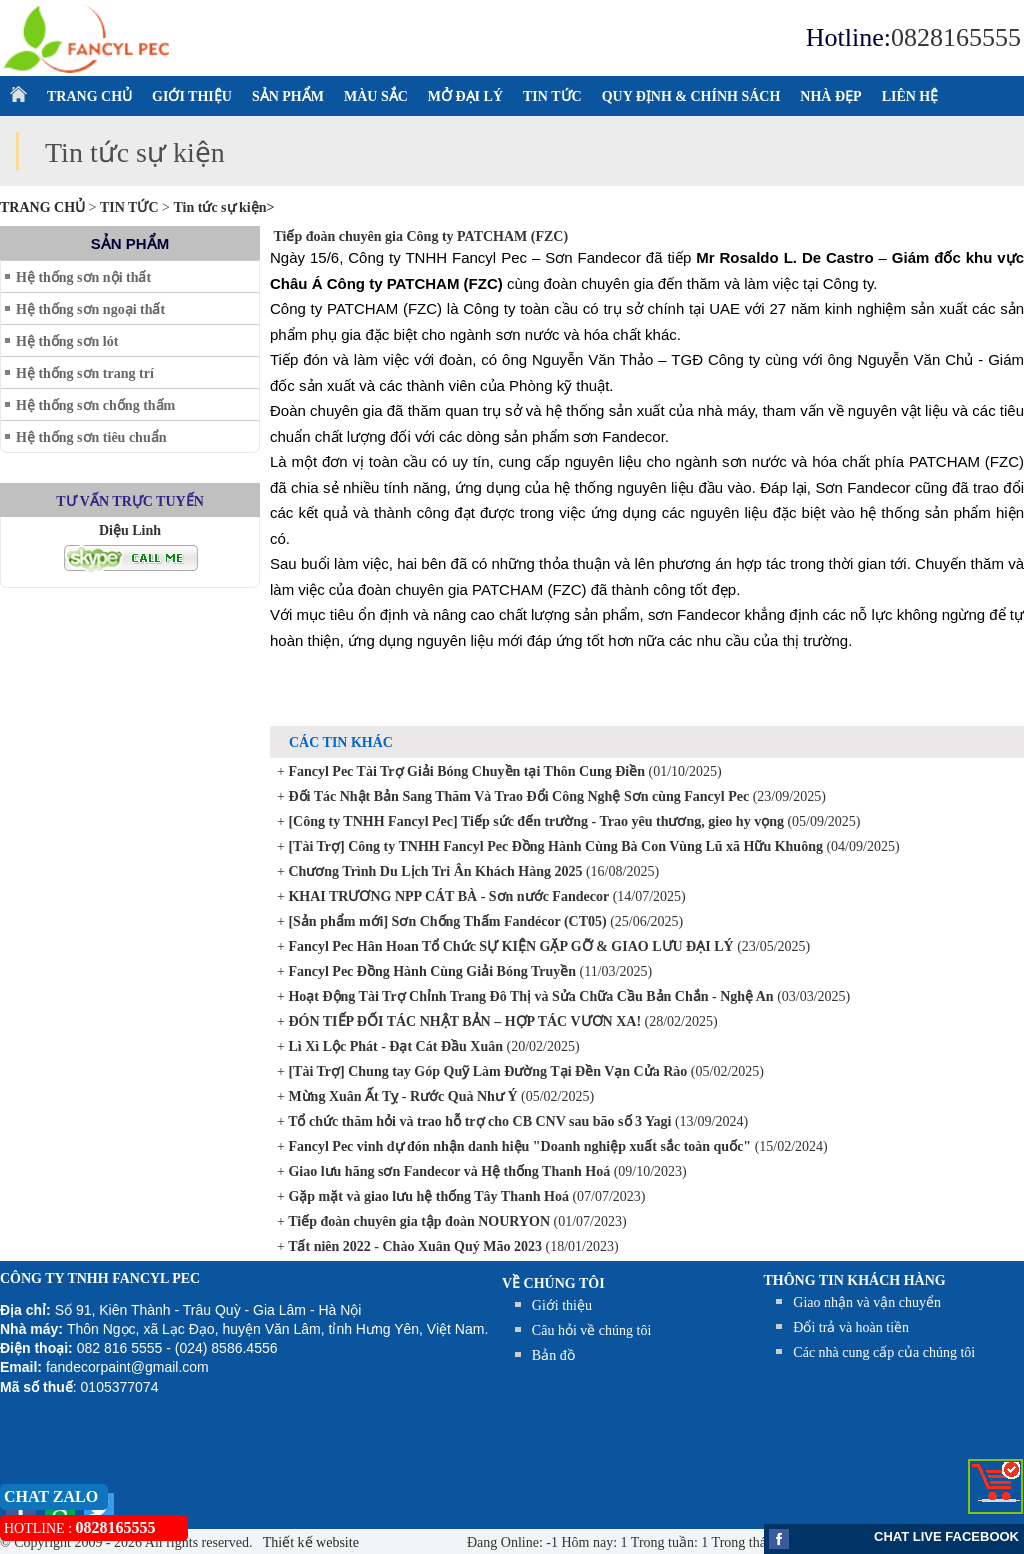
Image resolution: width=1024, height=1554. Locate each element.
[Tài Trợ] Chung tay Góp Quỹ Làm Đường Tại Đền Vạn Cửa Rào (486, 1071)
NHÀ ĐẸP (830, 96)
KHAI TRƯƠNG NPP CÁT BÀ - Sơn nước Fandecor (447, 896)
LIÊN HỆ (910, 96)
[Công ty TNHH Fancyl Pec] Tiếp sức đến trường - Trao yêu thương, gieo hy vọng (534, 821)
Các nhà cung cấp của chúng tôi (884, 1352)
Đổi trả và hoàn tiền (851, 1327)
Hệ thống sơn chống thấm (95, 405)
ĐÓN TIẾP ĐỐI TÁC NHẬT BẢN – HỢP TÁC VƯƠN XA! (463, 1021)
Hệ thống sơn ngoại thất (90, 309)
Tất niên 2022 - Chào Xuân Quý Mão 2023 (413, 1246)
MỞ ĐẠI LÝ (465, 96)
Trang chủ (44, 207)
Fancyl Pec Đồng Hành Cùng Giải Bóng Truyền (430, 971)
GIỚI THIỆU (192, 96)
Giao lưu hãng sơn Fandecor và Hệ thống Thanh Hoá (447, 1171)
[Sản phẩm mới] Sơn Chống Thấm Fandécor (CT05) (446, 921)
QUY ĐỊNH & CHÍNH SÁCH (691, 96)
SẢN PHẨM (288, 96)
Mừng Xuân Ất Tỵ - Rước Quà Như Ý (401, 1096)
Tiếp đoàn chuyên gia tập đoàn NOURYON (417, 1221)
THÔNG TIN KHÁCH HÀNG (855, 1280)
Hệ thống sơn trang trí (85, 373)
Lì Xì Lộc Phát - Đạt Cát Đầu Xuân (394, 1046)
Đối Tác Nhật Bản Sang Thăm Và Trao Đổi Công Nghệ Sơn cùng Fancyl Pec (517, 796)
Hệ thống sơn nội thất (83, 277)
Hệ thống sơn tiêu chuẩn (91, 437)
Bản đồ (553, 1355)
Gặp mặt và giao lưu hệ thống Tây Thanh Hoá (427, 1196)
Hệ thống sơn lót (67, 341)
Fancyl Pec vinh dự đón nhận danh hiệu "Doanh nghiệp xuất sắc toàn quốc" (518, 1146)
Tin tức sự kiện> (223, 207)
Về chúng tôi (553, 1283)
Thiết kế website (309, 1542)
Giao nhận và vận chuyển (867, 1302)
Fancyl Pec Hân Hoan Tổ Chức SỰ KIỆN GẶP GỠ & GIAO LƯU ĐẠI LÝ (509, 946)
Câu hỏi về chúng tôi (591, 1330)
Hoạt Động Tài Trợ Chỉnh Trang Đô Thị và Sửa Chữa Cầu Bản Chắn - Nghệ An (529, 996)
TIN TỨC (552, 96)
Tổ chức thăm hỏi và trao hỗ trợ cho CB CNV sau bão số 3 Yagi (478, 1121)
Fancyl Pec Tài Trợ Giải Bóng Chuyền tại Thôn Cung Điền (465, 771)
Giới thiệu (562, 1305)
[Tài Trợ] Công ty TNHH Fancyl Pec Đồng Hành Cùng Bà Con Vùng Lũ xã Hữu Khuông (554, 846)
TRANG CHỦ (89, 96)
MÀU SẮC (376, 96)
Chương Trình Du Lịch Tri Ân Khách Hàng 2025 (434, 871)
